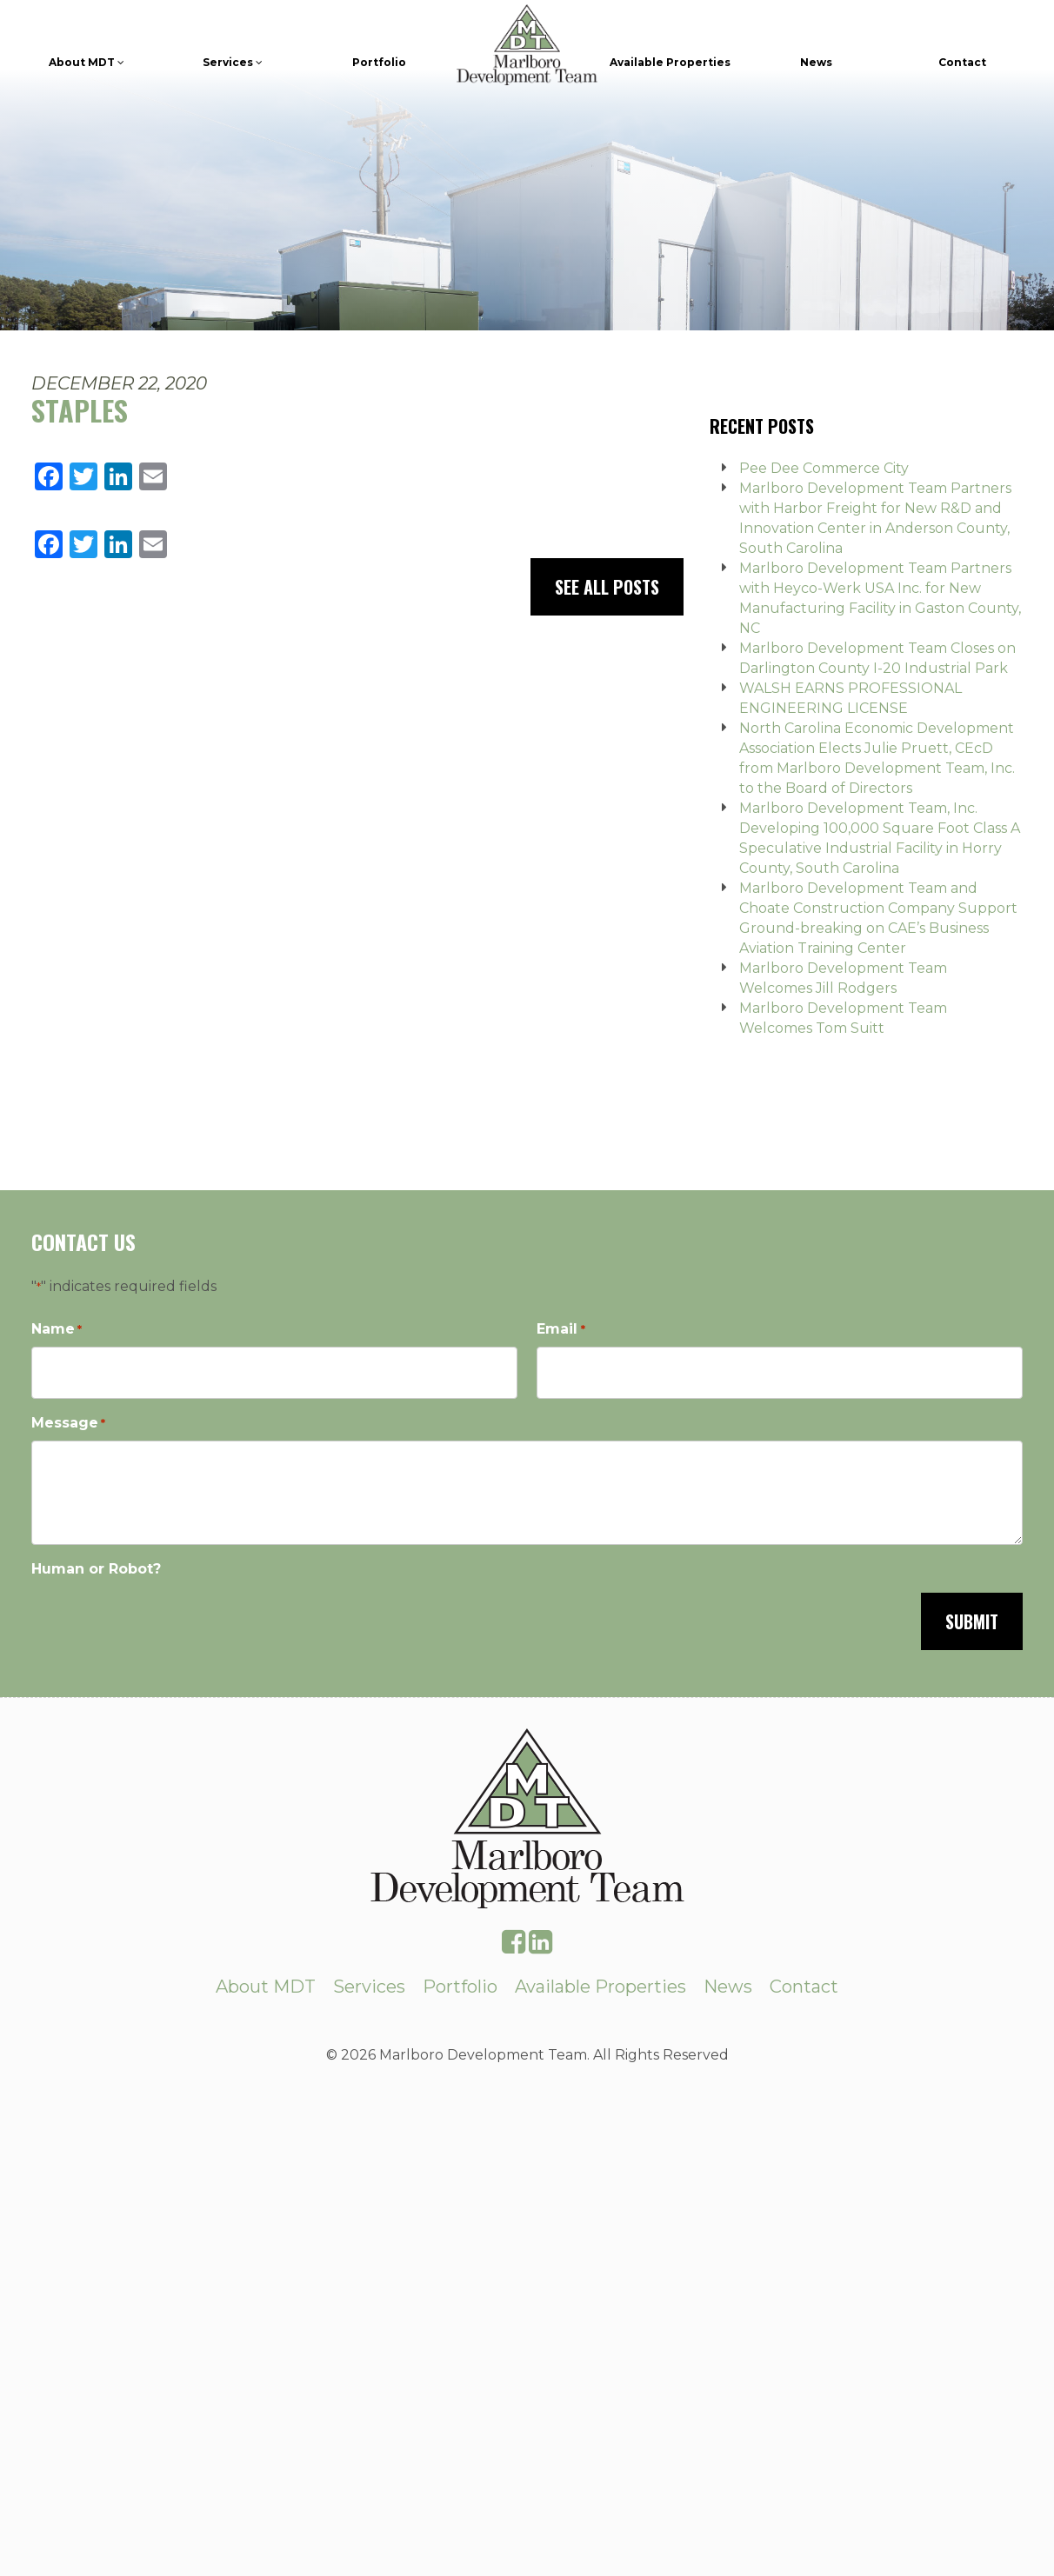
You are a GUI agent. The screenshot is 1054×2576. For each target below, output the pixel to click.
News (816, 62)
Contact (962, 62)
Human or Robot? (96, 1569)
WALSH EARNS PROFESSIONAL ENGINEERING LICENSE (850, 698)
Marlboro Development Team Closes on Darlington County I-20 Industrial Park (877, 658)
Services (233, 62)
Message (68, 1424)
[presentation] (163, 1620)
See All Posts (607, 587)
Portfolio (379, 62)
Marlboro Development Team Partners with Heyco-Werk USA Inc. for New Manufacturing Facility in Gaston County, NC (880, 598)
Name (56, 1330)
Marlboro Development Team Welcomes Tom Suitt (843, 1018)
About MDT (86, 62)
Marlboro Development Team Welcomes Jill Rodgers (843, 978)
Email (560, 1330)
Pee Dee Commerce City (824, 468)
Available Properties (670, 62)
